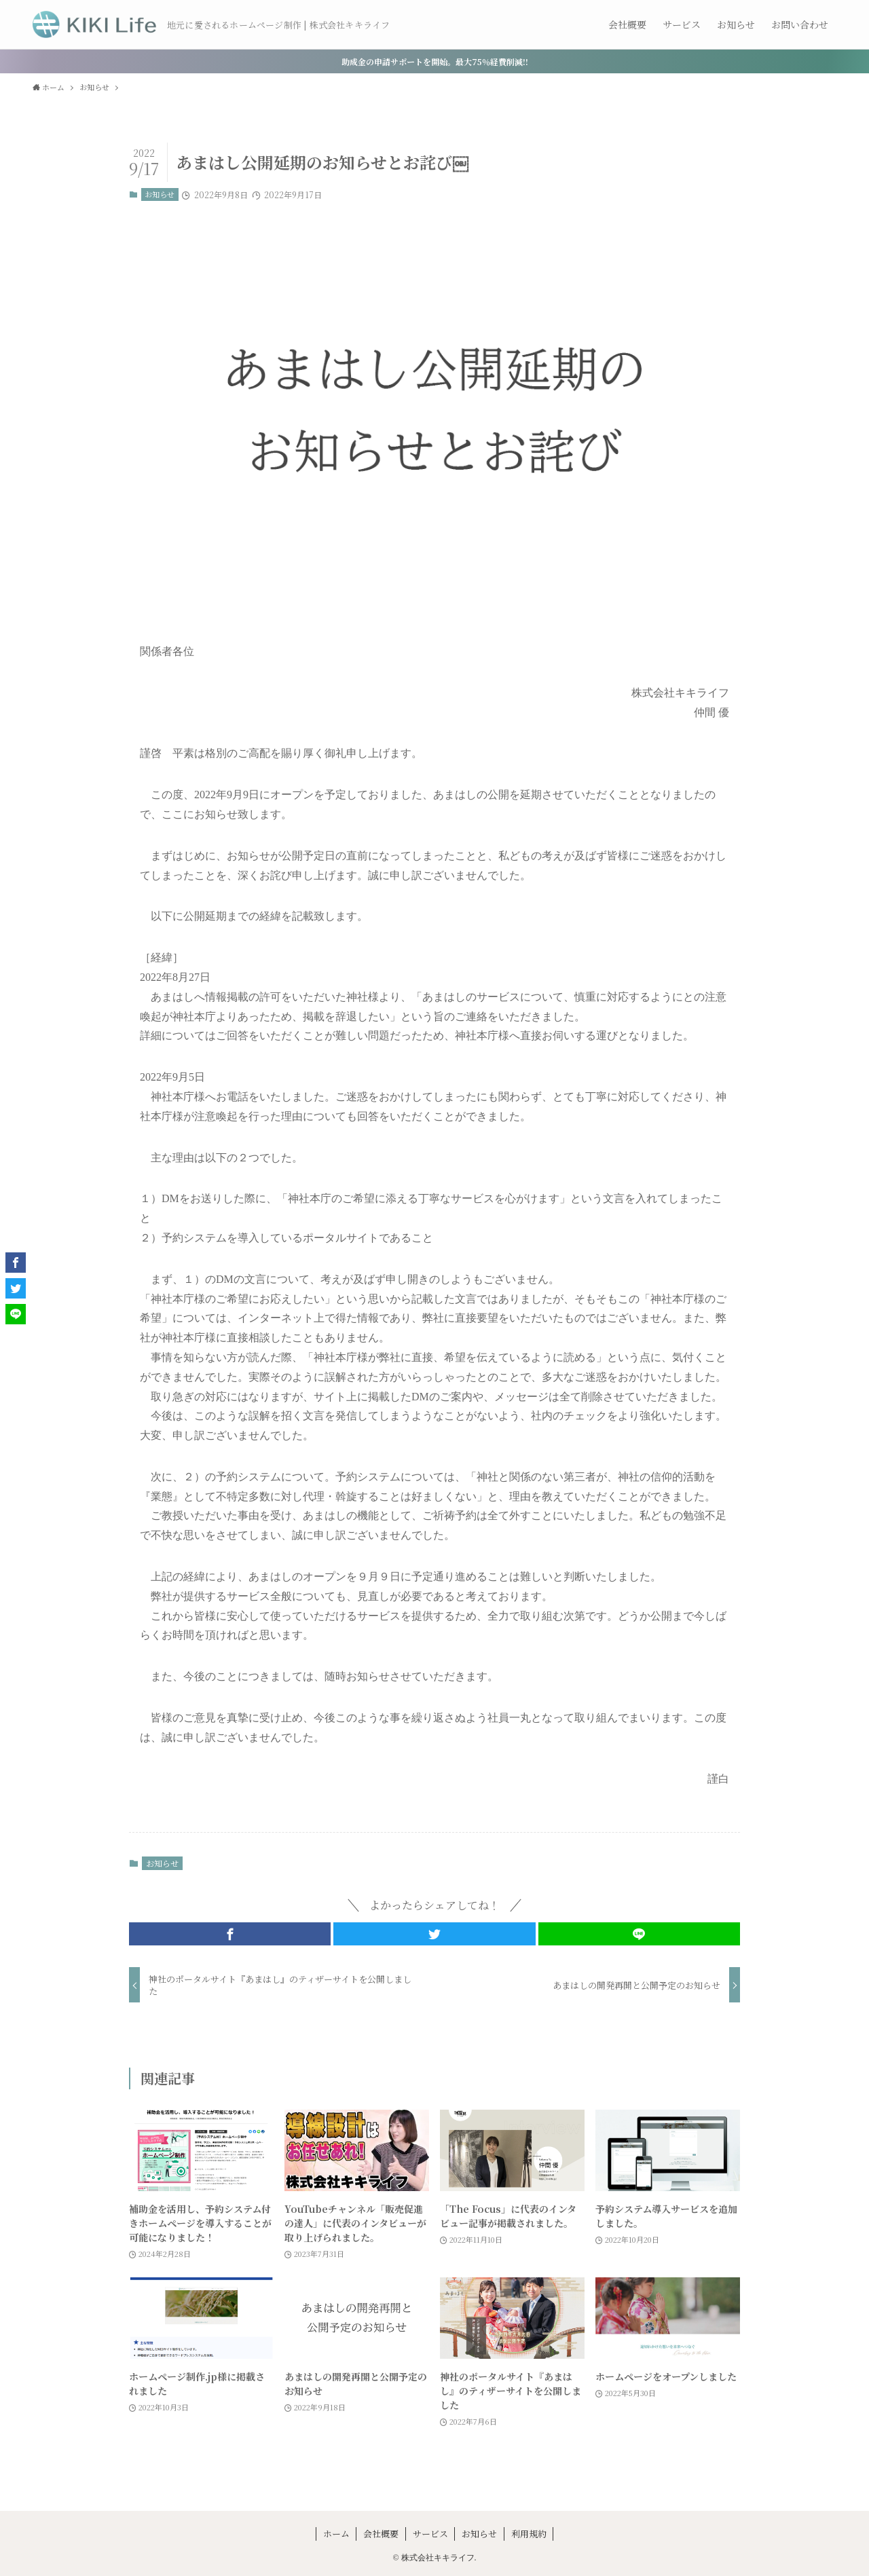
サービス (430, 2533)
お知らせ (159, 194)
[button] (230, 1933)
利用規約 (529, 2533)
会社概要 (381, 2533)
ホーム (336, 2533)
